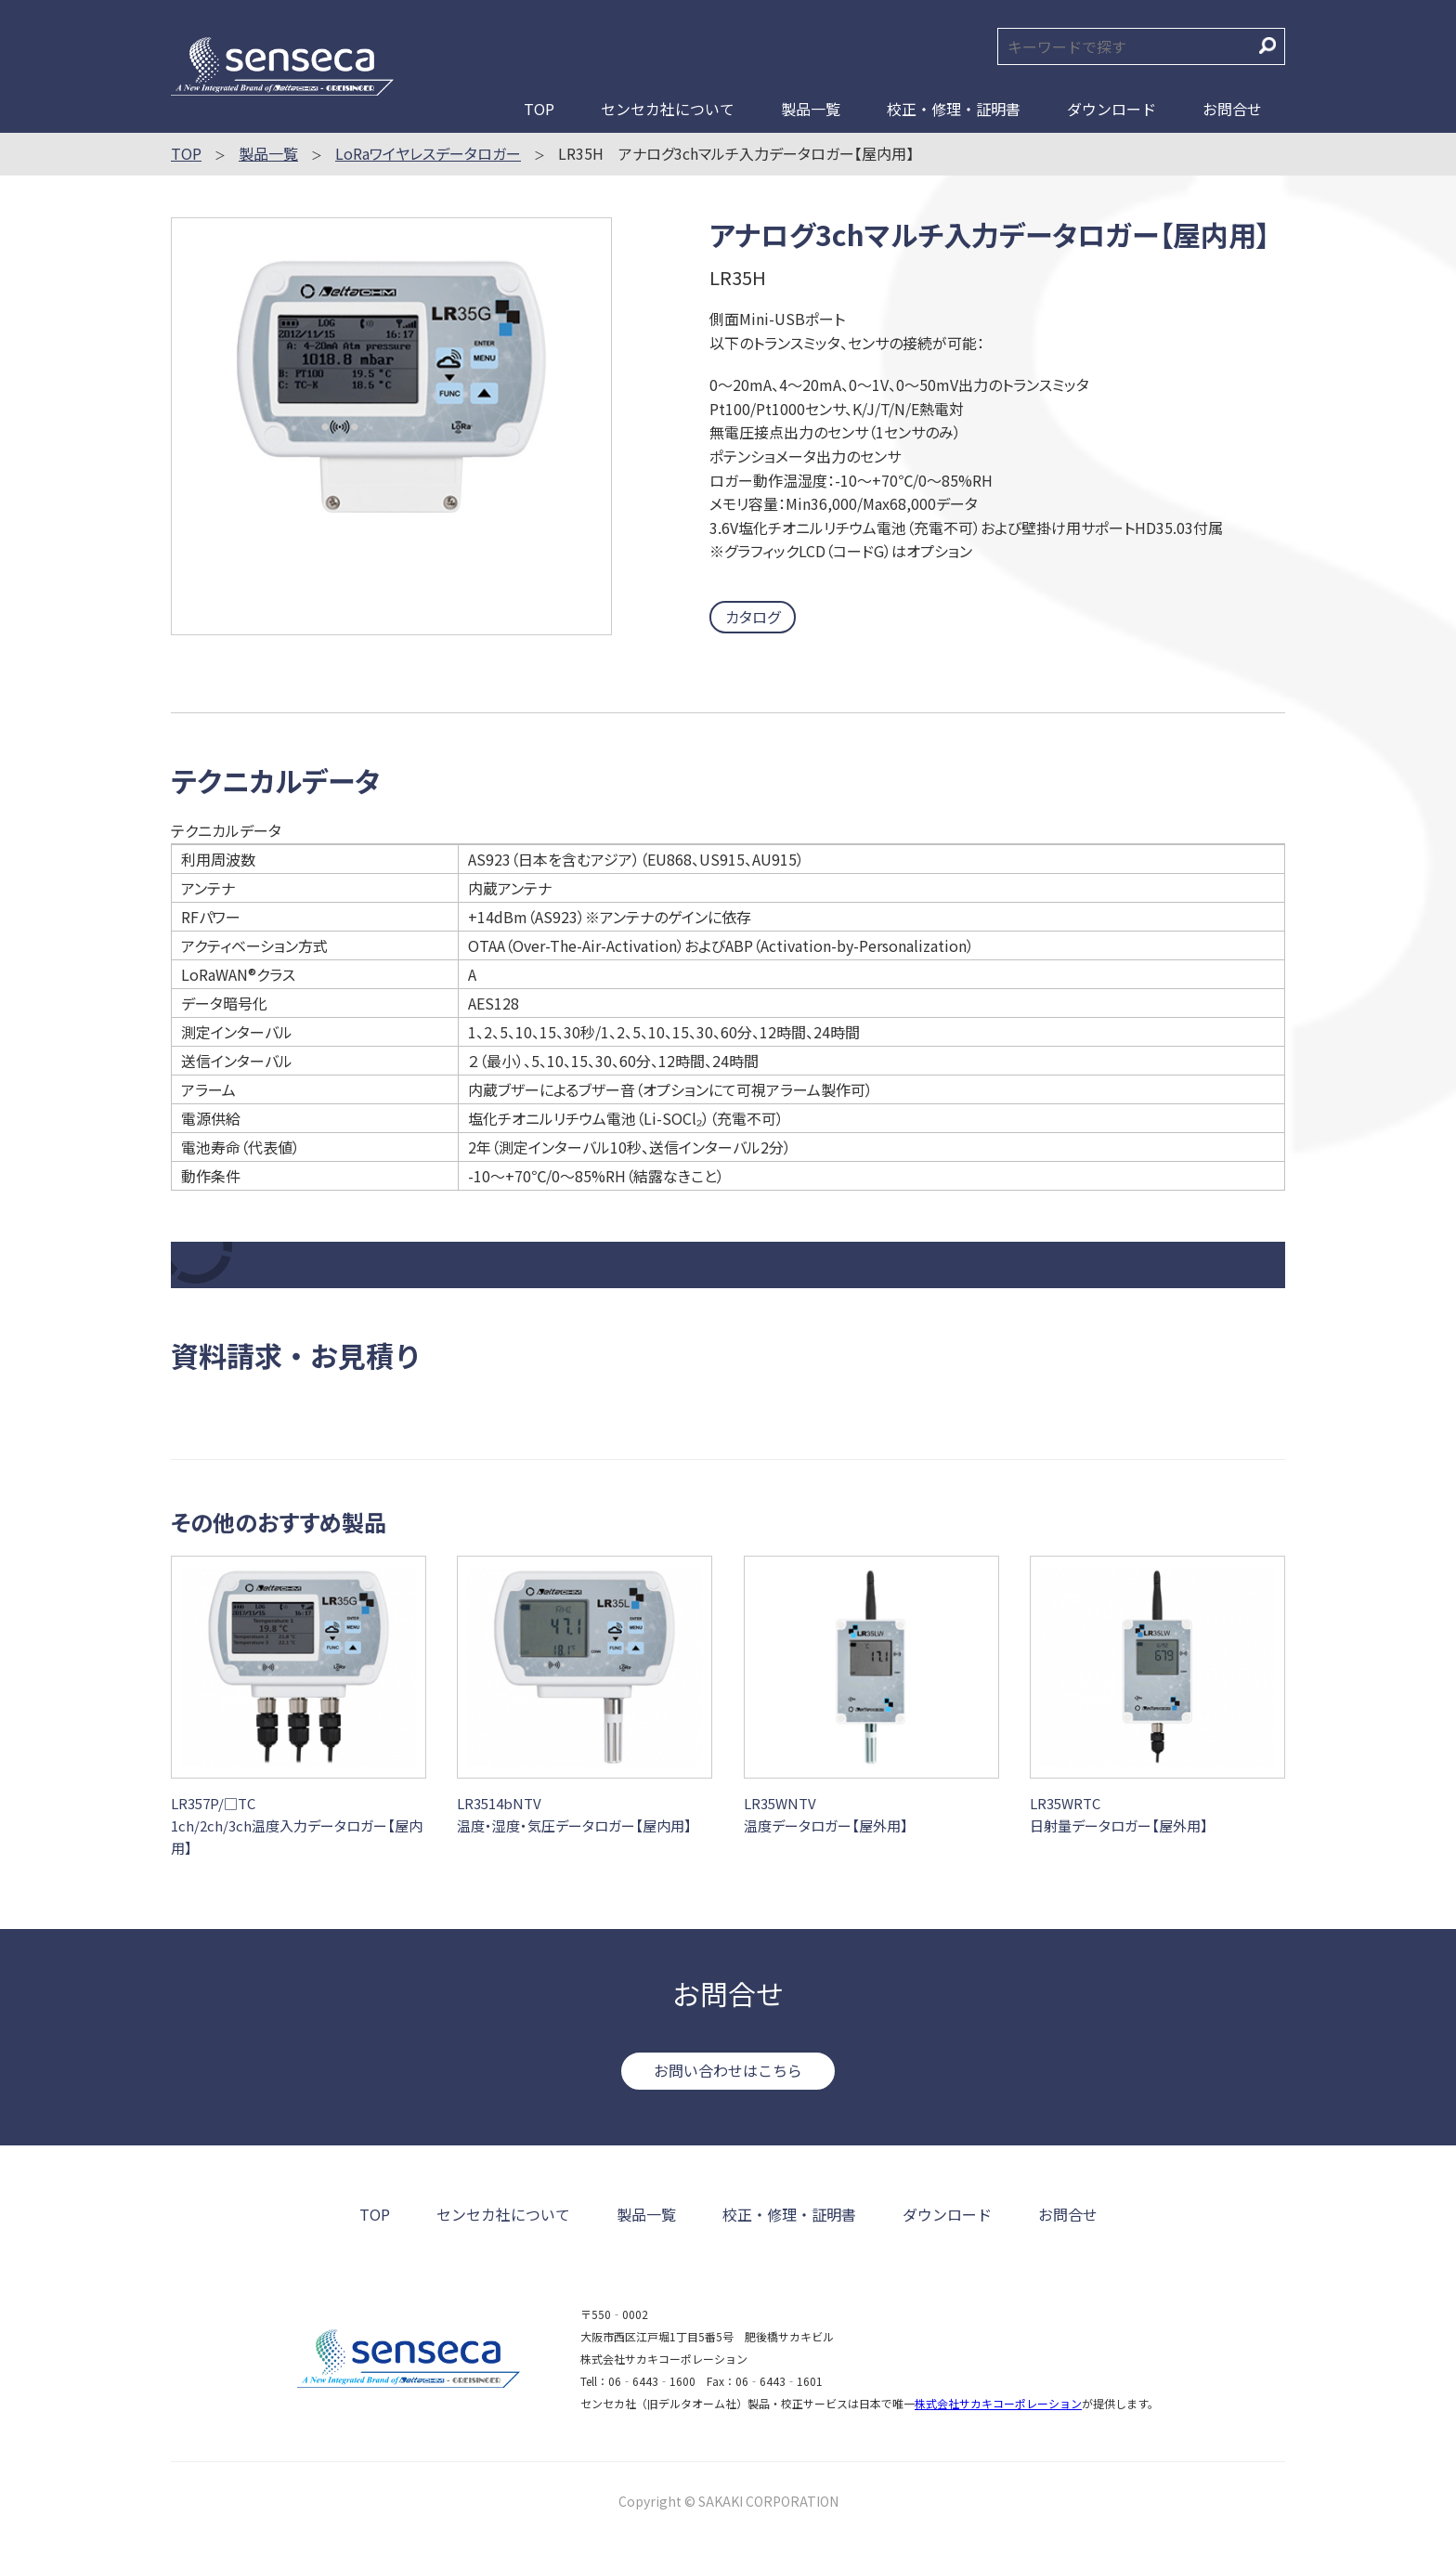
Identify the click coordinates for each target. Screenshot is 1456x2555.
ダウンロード (1111, 109)
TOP (539, 109)
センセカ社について (667, 109)
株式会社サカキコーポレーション (998, 2403)
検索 (1267, 45)
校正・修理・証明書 (953, 109)
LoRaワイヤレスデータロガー (428, 153)
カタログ (752, 617)
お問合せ (1232, 109)
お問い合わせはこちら (728, 2070)
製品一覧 (810, 109)
